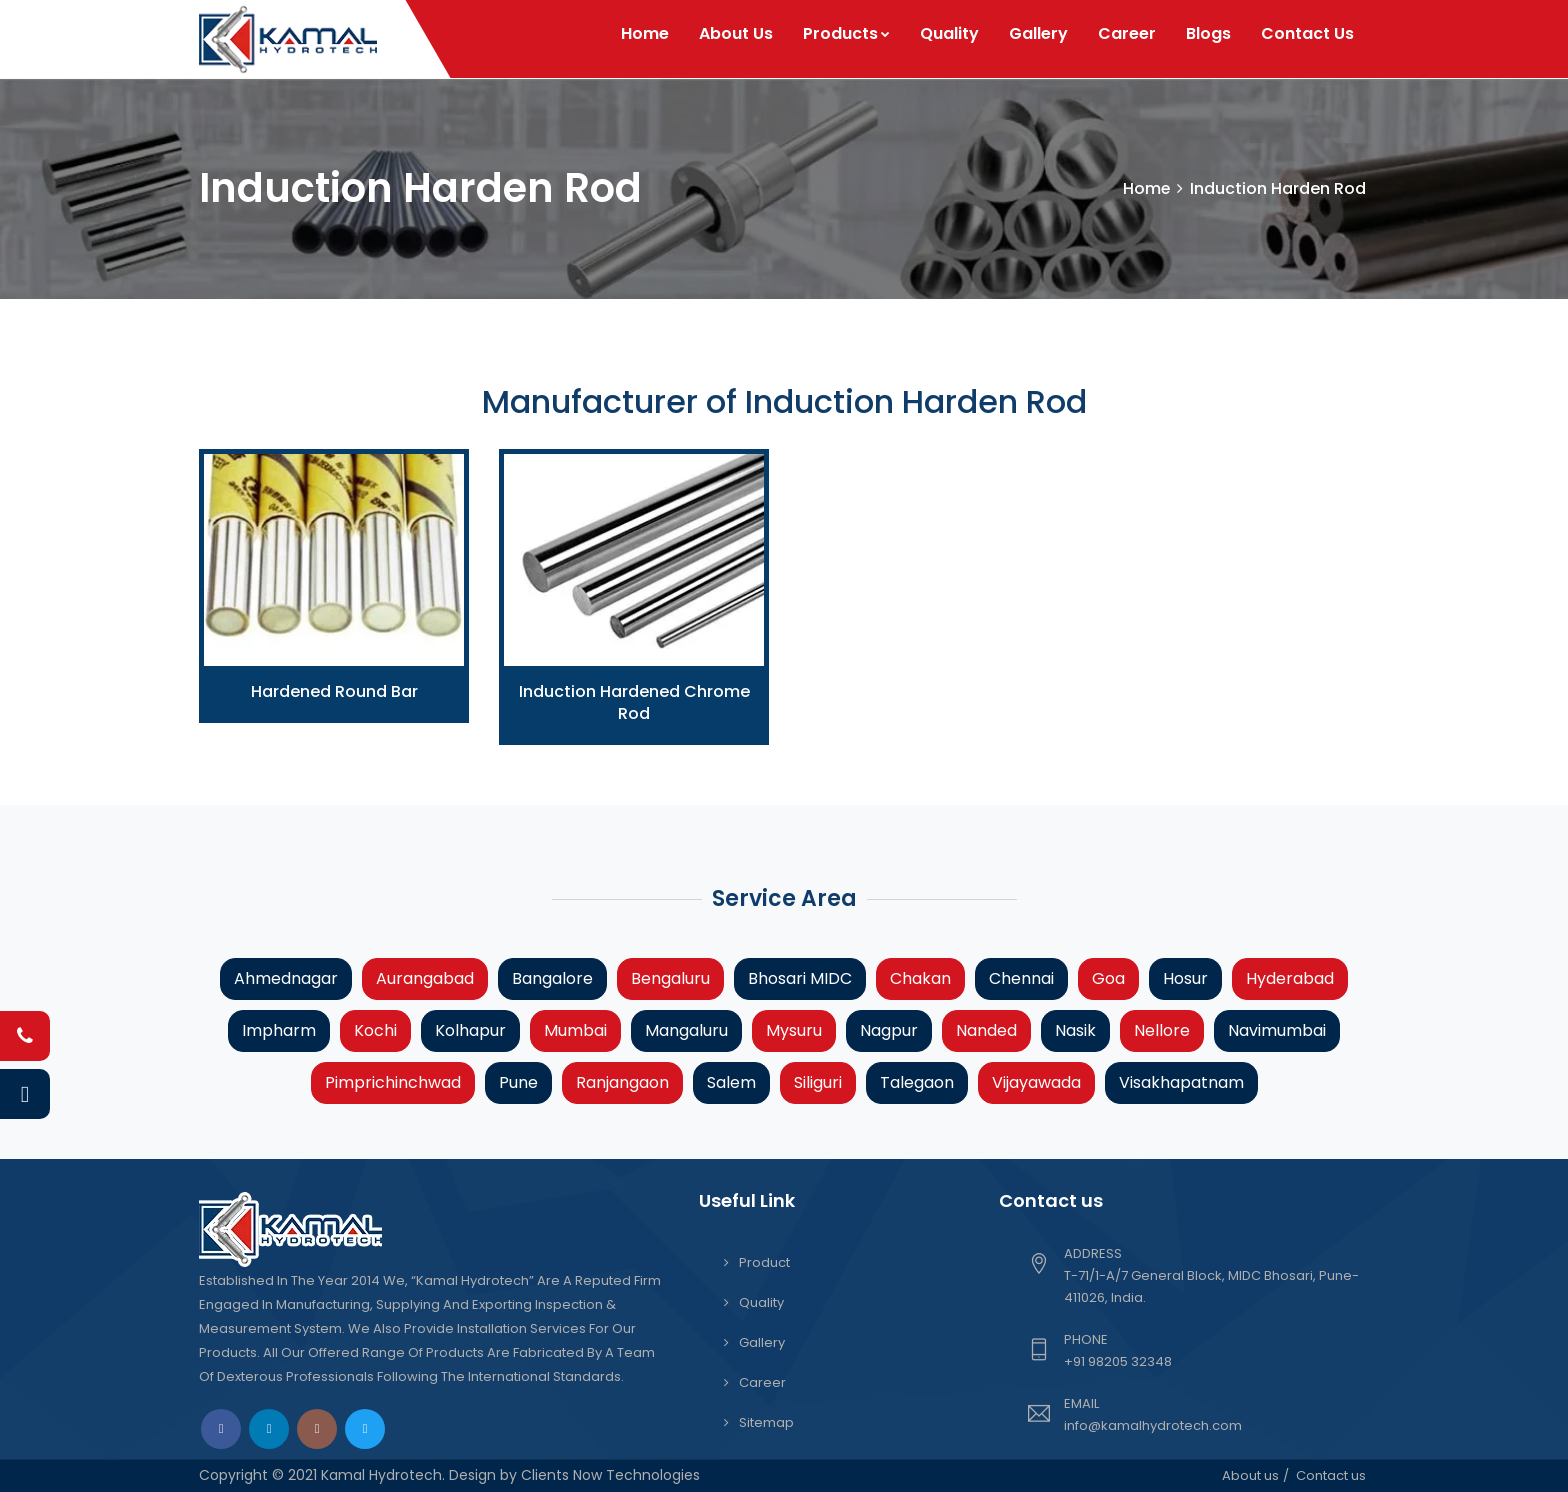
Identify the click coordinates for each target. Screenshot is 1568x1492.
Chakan (920, 978)
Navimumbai (1277, 1030)
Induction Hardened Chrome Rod (634, 702)
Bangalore (552, 978)
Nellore (1162, 1030)
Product (764, 1262)
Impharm (279, 1030)
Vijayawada (1036, 1082)
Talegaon (917, 1082)
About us (1250, 1475)
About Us (736, 33)
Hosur (1185, 978)
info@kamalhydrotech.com (1153, 1425)
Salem (731, 1082)
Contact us (1331, 1475)
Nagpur (889, 1030)
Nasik (1075, 1030)
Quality (949, 33)
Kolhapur (470, 1030)
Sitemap (766, 1422)
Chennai (1021, 978)
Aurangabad (425, 978)
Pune (518, 1082)
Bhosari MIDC (800, 978)
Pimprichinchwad (393, 1082)
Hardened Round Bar (334, 691)
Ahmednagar (286, 978)
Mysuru (794, 1030)
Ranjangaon (622, 1082)
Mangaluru (686, 1030)
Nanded (986, 1030)
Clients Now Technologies (608, 1475)
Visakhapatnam (1181, 1082)
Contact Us (1307, 33)
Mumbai (575, 1030)
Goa (1108, 978)
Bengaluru (670, 978)
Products (846, 33)
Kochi (375, 1030)
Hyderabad (1290, 978)
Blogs (1208, 33)
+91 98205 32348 (1118, 1361)
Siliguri (818, 1082)
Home (645, 33)
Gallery (1038, 33)
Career (1127, 33)
